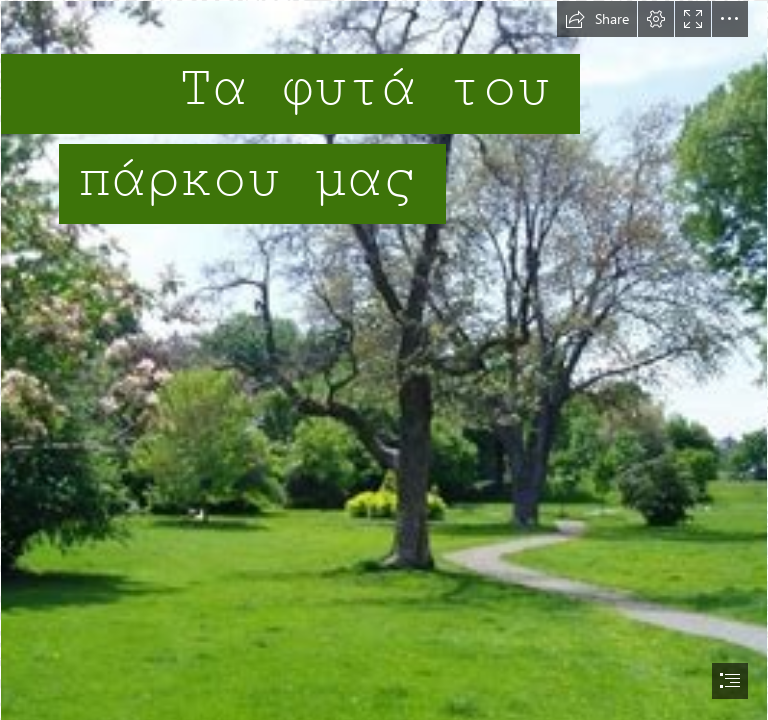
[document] (384, 360)
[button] (597, 19)
